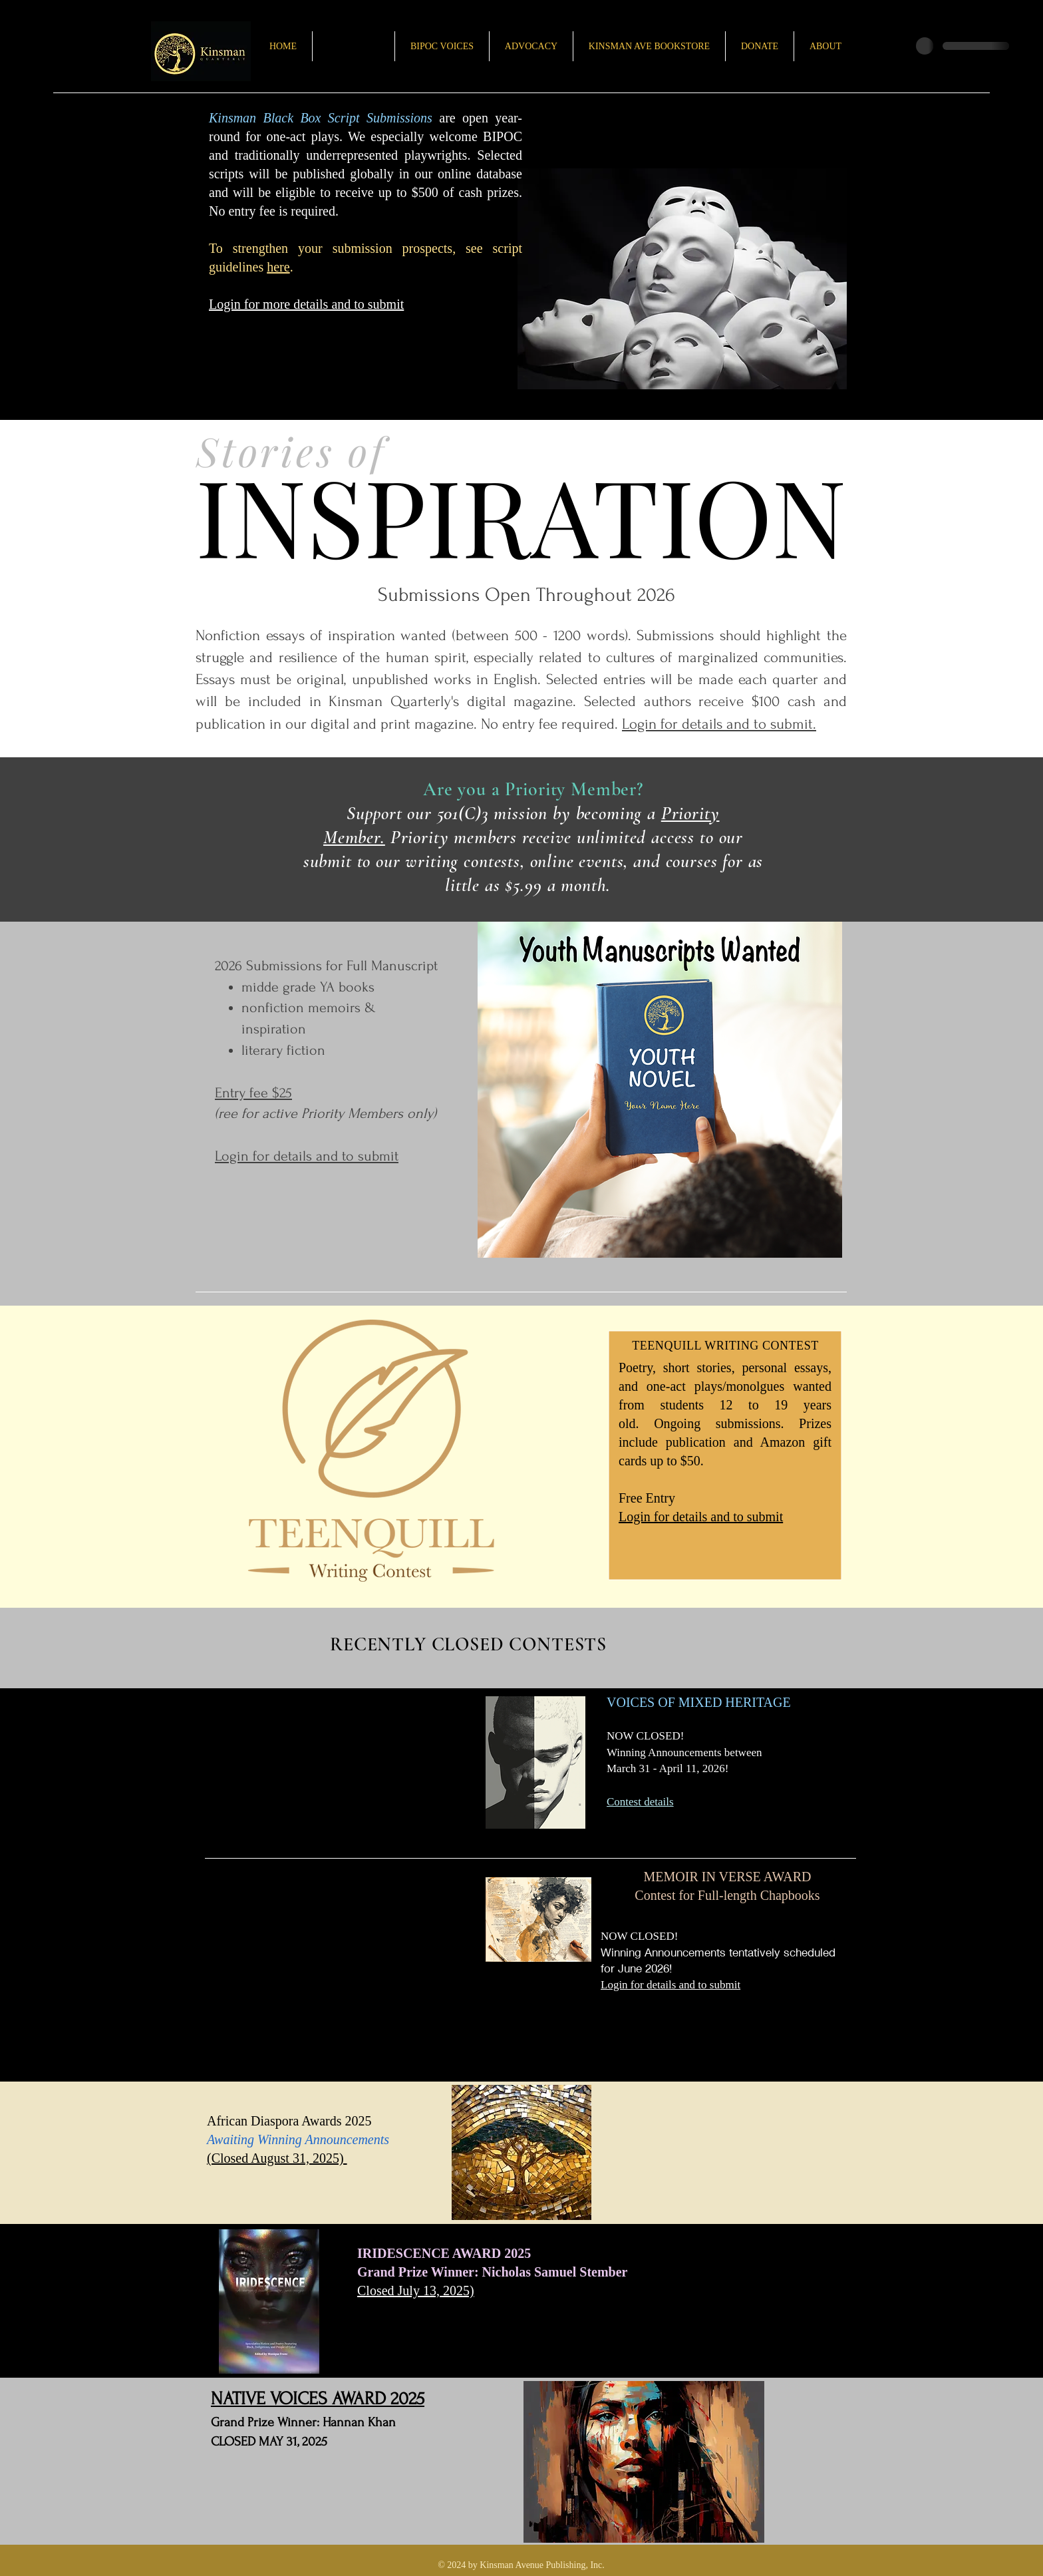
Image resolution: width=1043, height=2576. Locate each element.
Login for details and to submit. (719, 724)
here (278, 267)
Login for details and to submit (701, 1516)
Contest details (640, 1801)
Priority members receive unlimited (518, 837)
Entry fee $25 (253, 1093)
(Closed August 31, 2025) (277, 2158)
